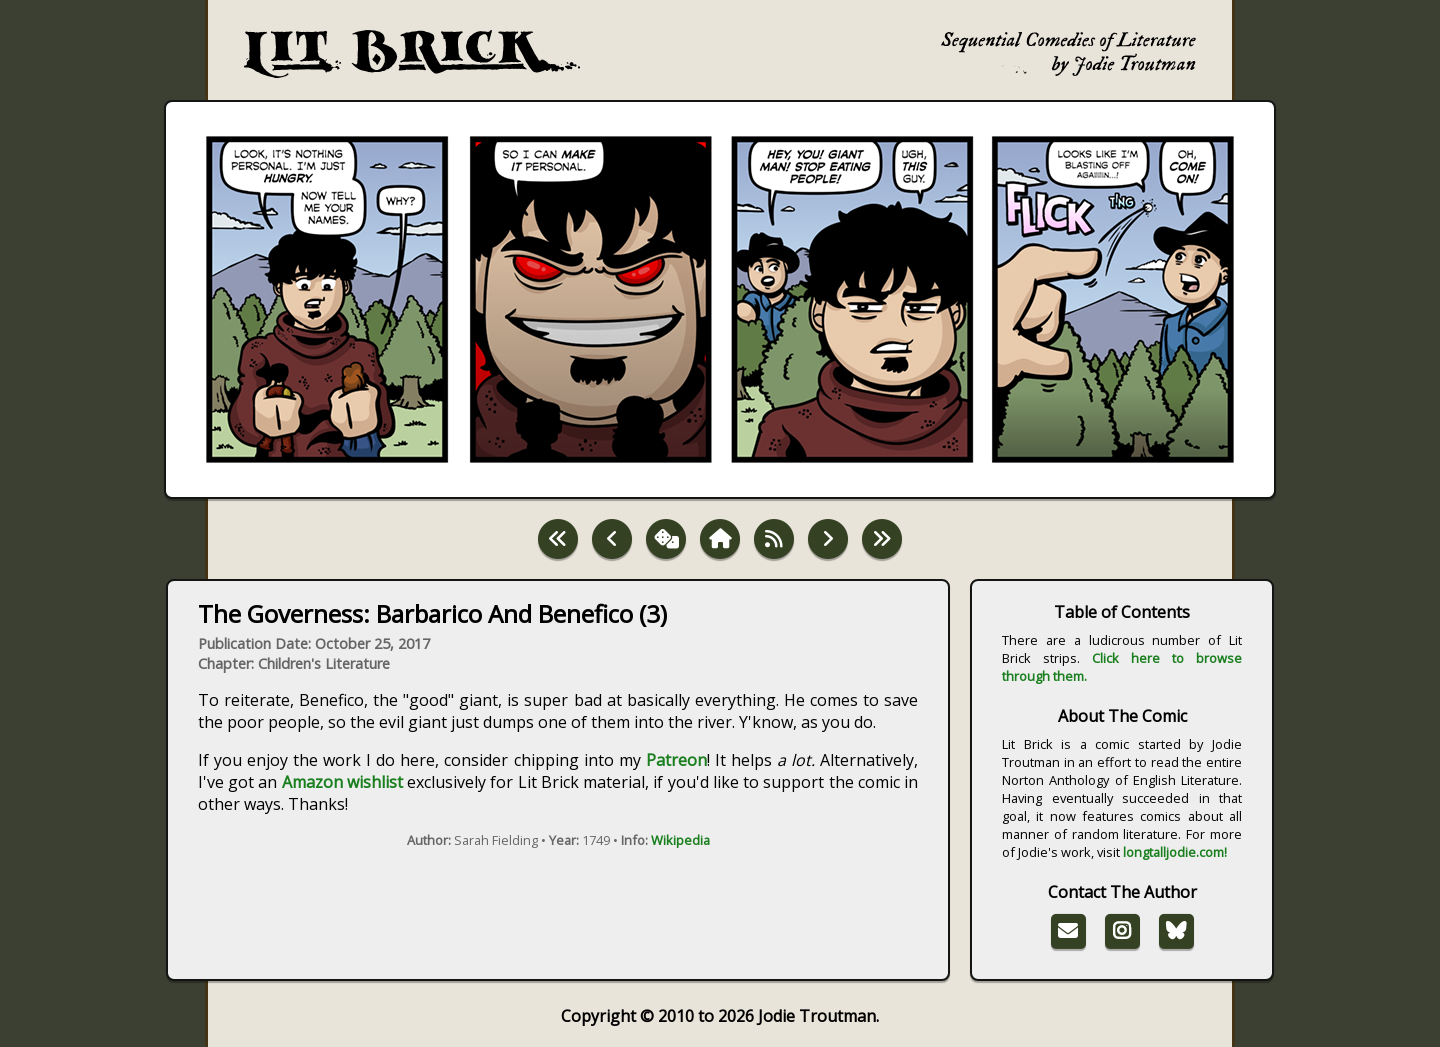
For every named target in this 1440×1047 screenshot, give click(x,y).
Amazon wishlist (342, 782)
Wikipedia (680, 840)
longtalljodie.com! (1175, 852)
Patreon (676, 760)
